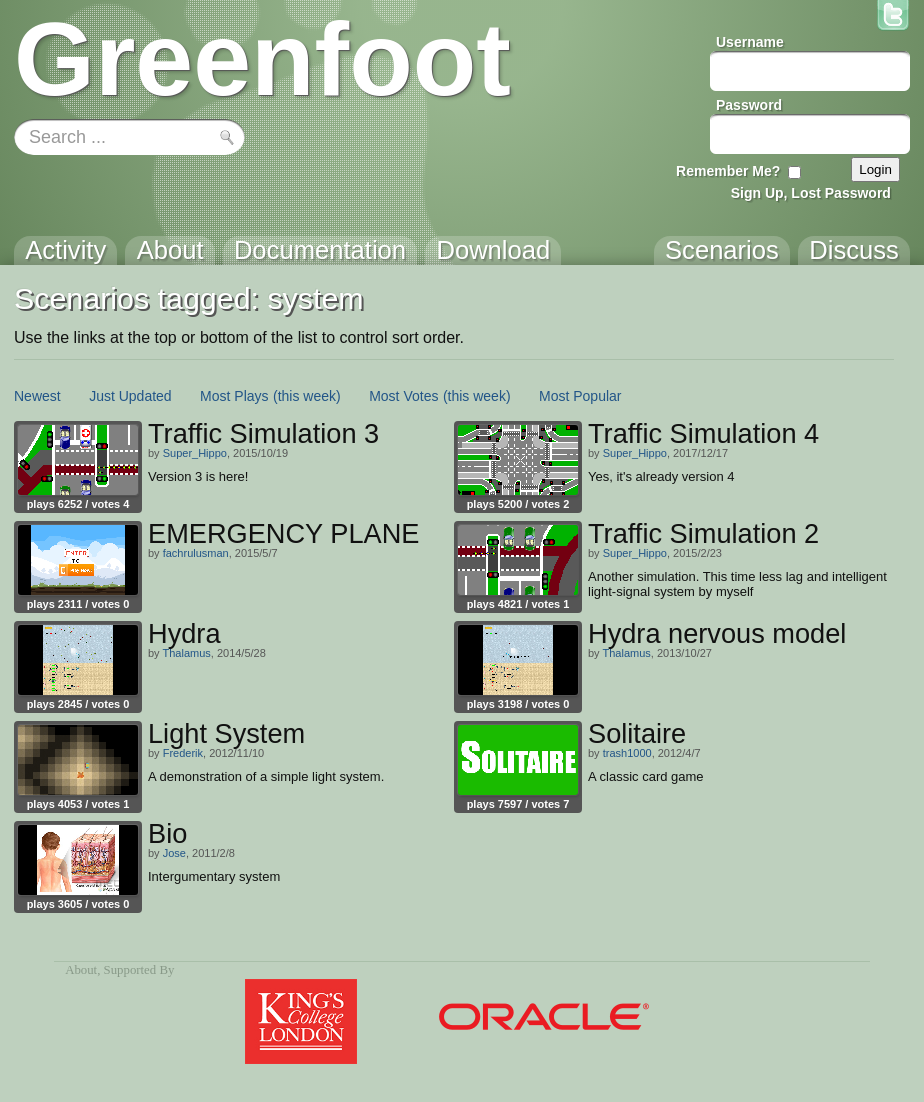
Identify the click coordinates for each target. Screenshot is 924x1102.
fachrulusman (196, 553)
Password (749, 105)
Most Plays (234, 396)
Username (750, 42)
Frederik (183, 753)
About (81, 970)
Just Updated (130, 396)
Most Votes (403, 396)
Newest (37, 396)
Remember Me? (728, 171)
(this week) (307, 396)
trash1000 (627, 753)
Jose (174, 853)
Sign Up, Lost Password (811, 193)
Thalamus (186, 653)
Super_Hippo (195, 453)
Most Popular (580, 396)
